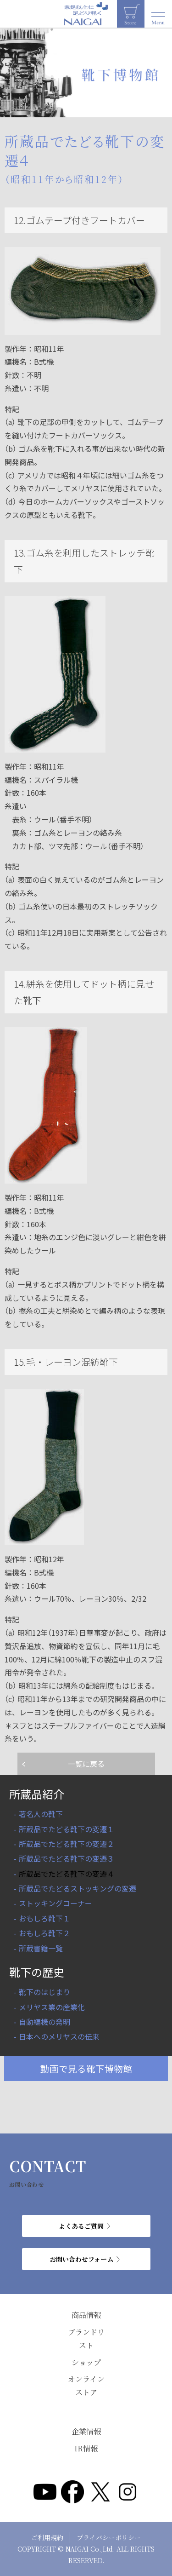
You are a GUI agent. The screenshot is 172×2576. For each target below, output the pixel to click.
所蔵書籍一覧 (41, 1948)
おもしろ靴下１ (44, 1918)
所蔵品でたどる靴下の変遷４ (66, 1873)
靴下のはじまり (44, 1991)
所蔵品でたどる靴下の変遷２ (66, 1843)
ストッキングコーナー (55, 1903)
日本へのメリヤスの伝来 (59, 2036)
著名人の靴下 (41, 1813)
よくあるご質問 (81, 2226)
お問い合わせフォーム (81, 2259)
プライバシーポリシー (109, 2537)
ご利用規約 (47, 2537)
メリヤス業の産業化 (52, 2006)
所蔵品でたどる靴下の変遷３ (66, 1858)
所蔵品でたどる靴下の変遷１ (66, 1828)
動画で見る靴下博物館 (86, 2068)
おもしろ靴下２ (44, 1932)
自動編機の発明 (44, 2021)
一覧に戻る (86, 1763)
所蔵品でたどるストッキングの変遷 (77, 1888)
